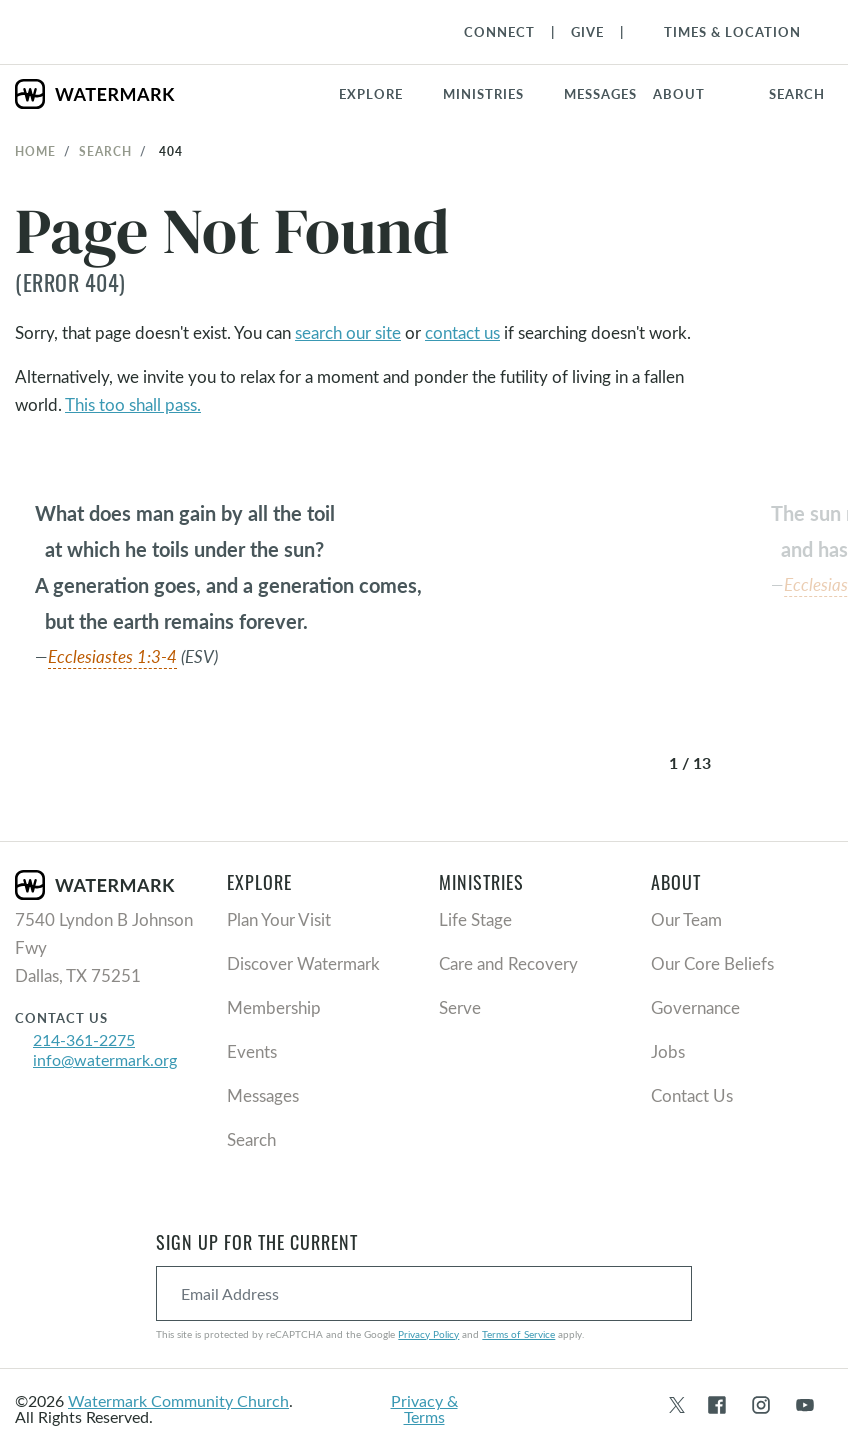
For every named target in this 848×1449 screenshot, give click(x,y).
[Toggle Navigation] (722, 32)
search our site (348, 332)
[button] (495, 94)
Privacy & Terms (424, 1408)
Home (35, 151)
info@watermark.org (105, 1059)
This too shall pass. (133, 404)
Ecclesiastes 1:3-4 (112, 656)
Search (105, 151)
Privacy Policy (428, 1334)
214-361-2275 (84, 1039)
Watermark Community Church (178, 1400)
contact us (462, 332)
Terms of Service (518, 1334)
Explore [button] (371, 94)
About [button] (679, 94)
